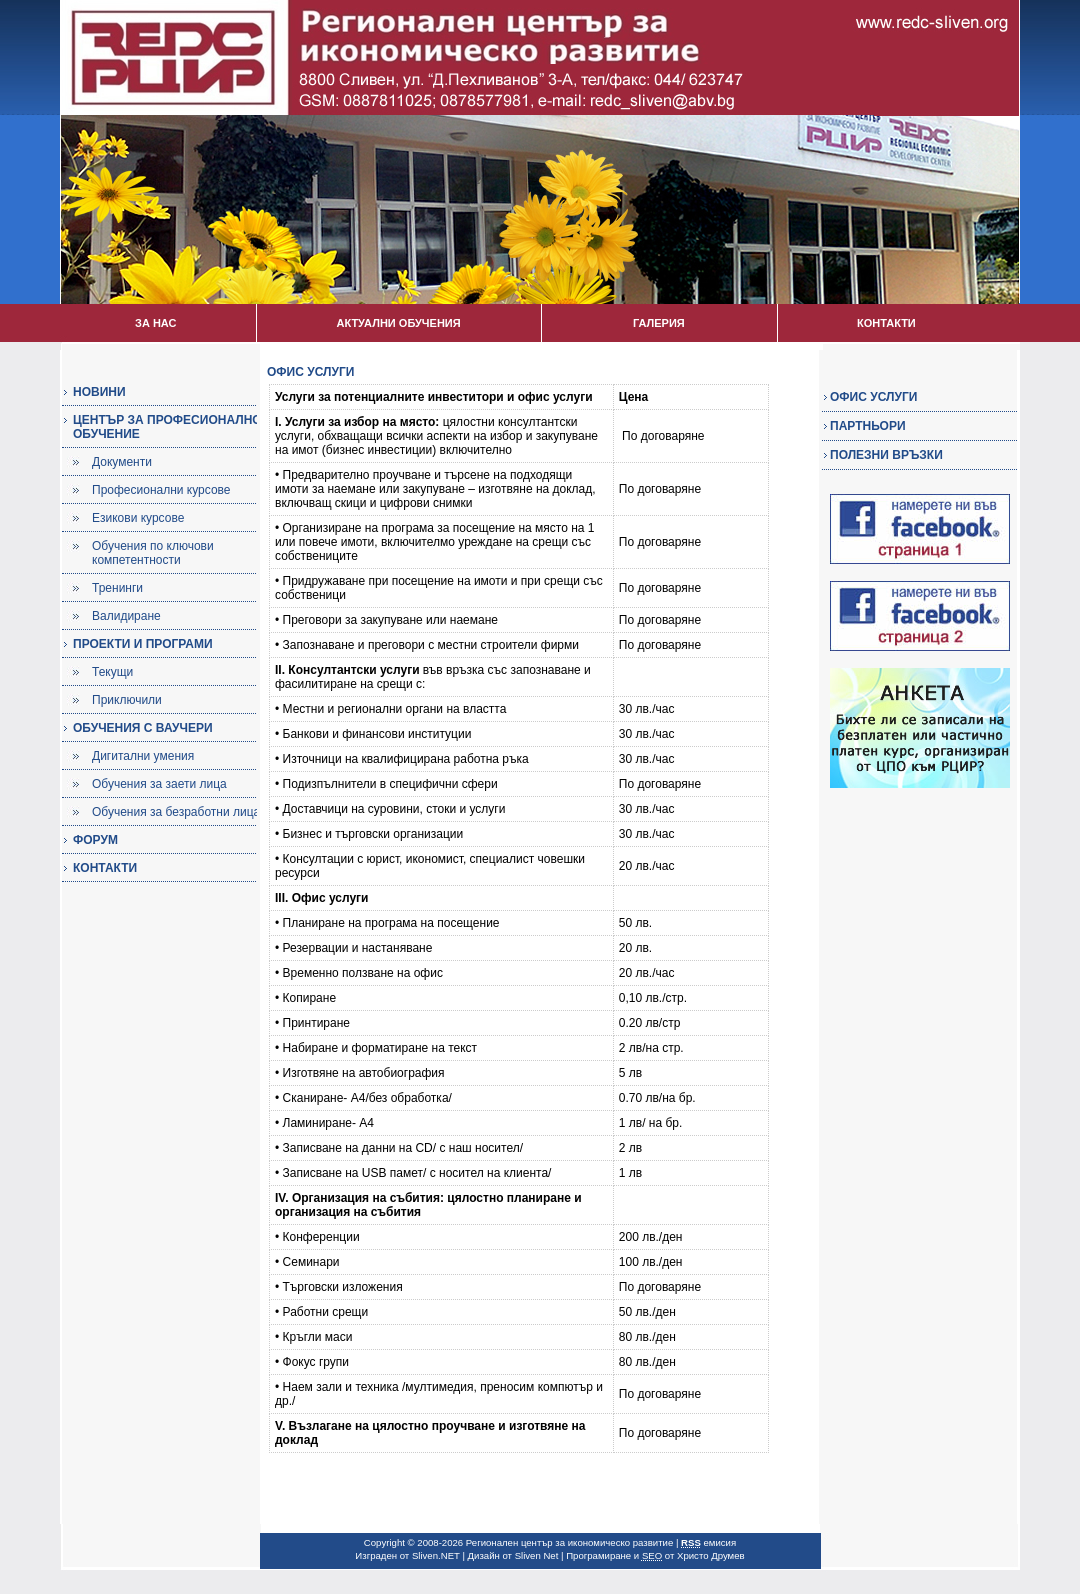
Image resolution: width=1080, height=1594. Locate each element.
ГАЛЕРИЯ (659, 323)
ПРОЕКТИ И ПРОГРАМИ (143, 644)
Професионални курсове (161, 490)
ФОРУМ (95, 840)
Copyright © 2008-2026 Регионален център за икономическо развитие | (522, 1542)
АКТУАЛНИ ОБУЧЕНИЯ (398, 323)
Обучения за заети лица (159, 784)
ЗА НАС (155, 323)
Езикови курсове (138, 518)
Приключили (127, 700)
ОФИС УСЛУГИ (873, 397)
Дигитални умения (143, 756)
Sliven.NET (436, 1555)
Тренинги (117, 588)
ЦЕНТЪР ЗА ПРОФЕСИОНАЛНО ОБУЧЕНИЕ (167, 427)
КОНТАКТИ (886, 323)
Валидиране (126, 616)
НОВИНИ (99, 392)
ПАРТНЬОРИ (868, 426)
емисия (708, 1542)
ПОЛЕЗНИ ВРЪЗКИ (886, 455)
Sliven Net (537, 1555)
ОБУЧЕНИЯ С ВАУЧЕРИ (143, 728)
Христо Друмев (711, 1555)
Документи (122, 462)
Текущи (112, 672)
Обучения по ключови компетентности (153, 553)
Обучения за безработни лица (176, 812)
